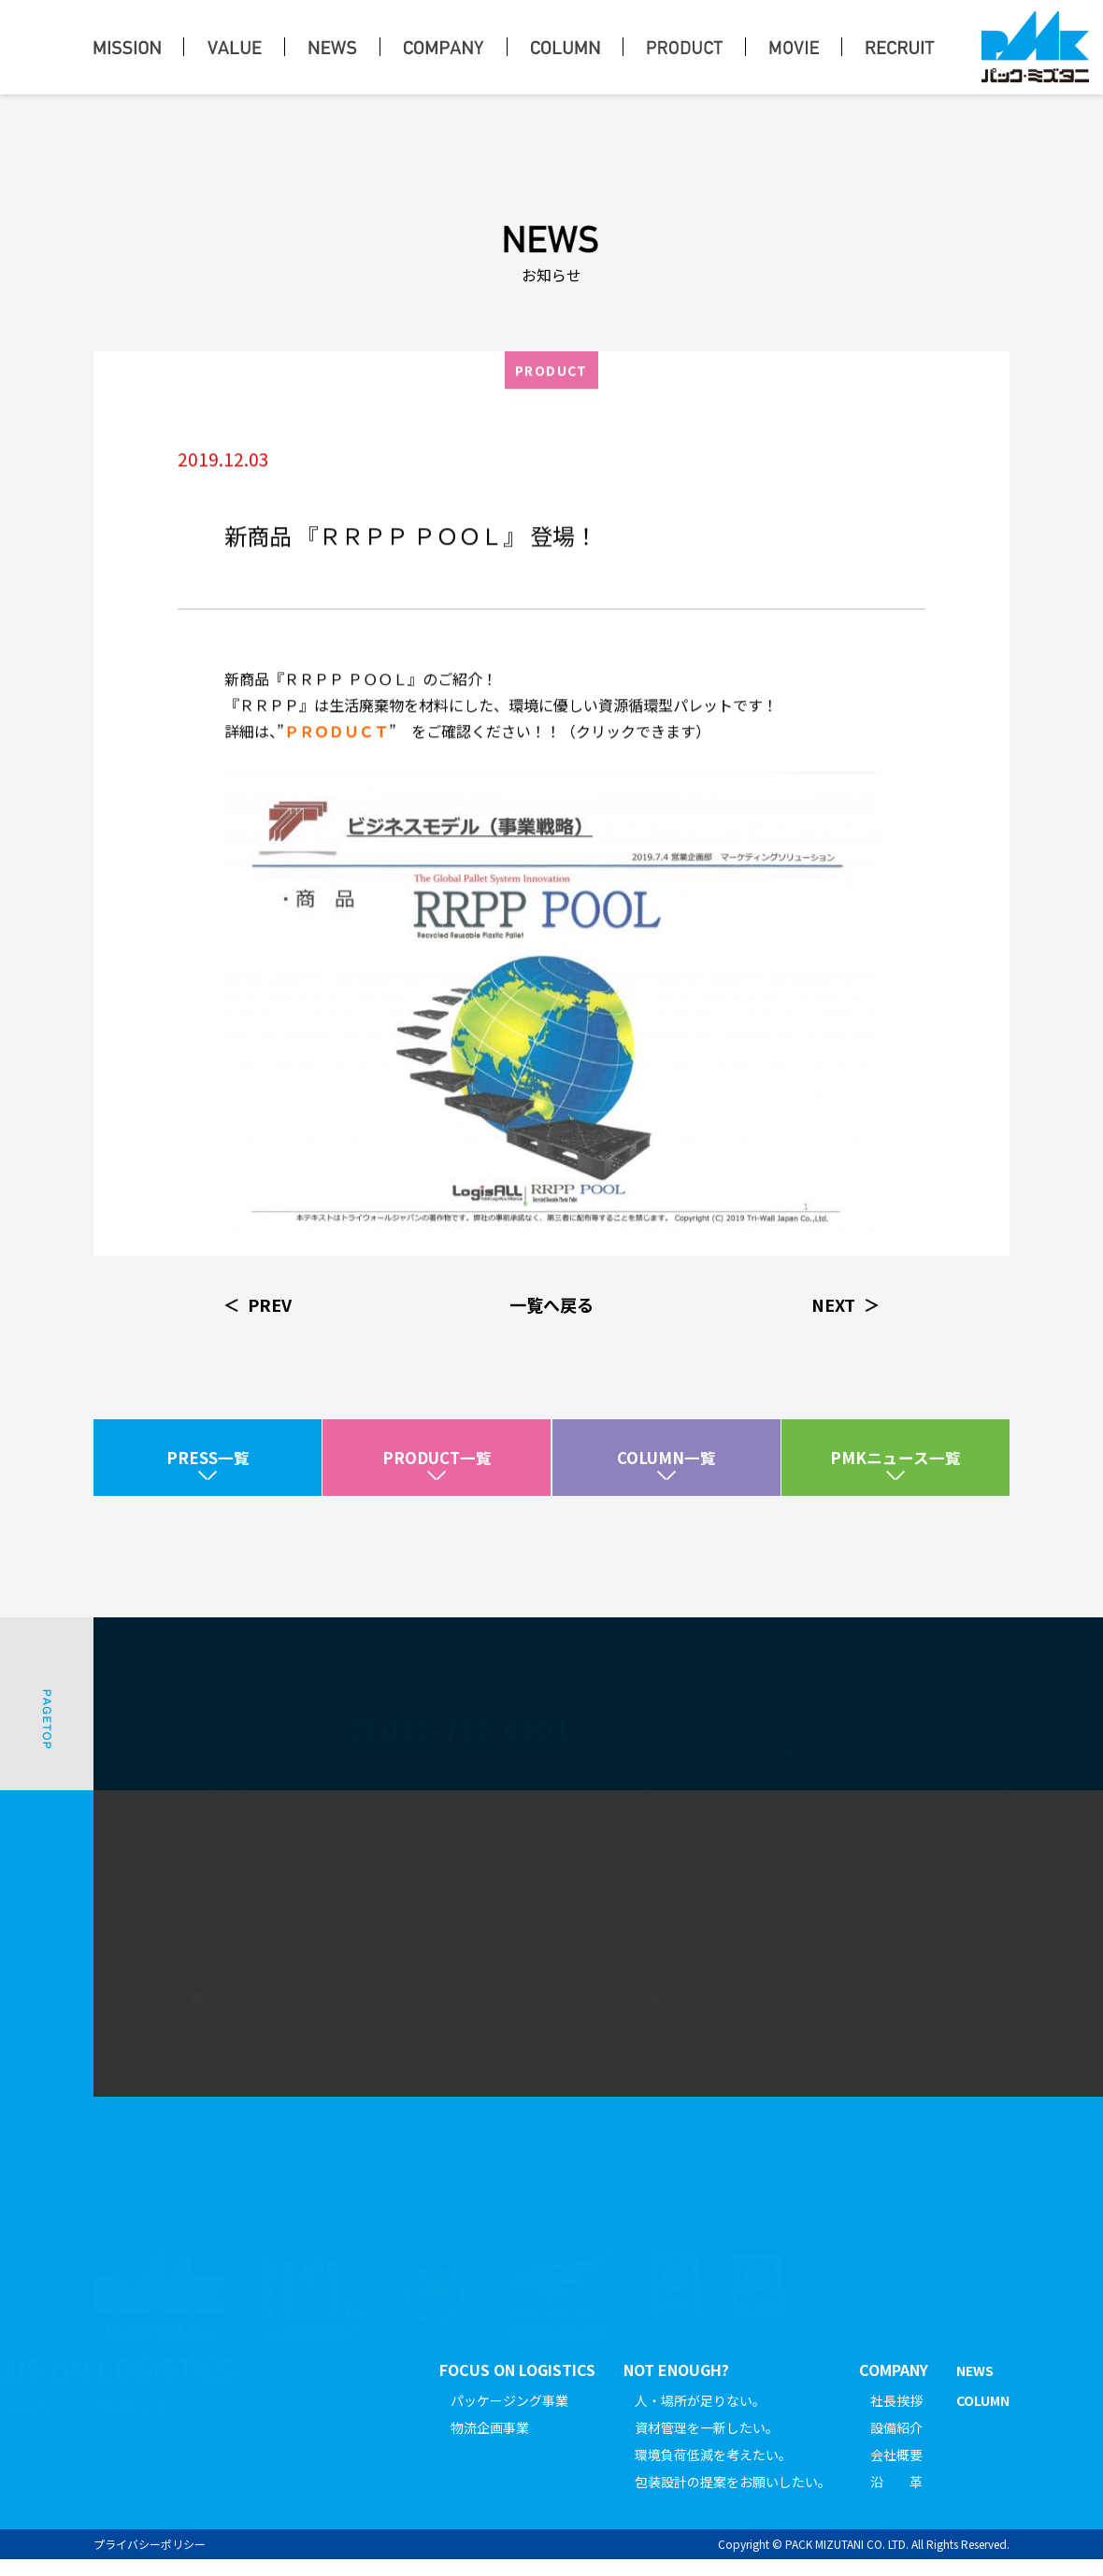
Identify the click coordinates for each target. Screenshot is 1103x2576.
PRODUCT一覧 (436, 1466)
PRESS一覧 (207, 1466)
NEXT (833, 1304)
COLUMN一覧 (666, 1466)
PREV (270, 1304)
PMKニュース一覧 (895, 1466)
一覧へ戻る (551, 1304)
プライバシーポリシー (149, 2561)
